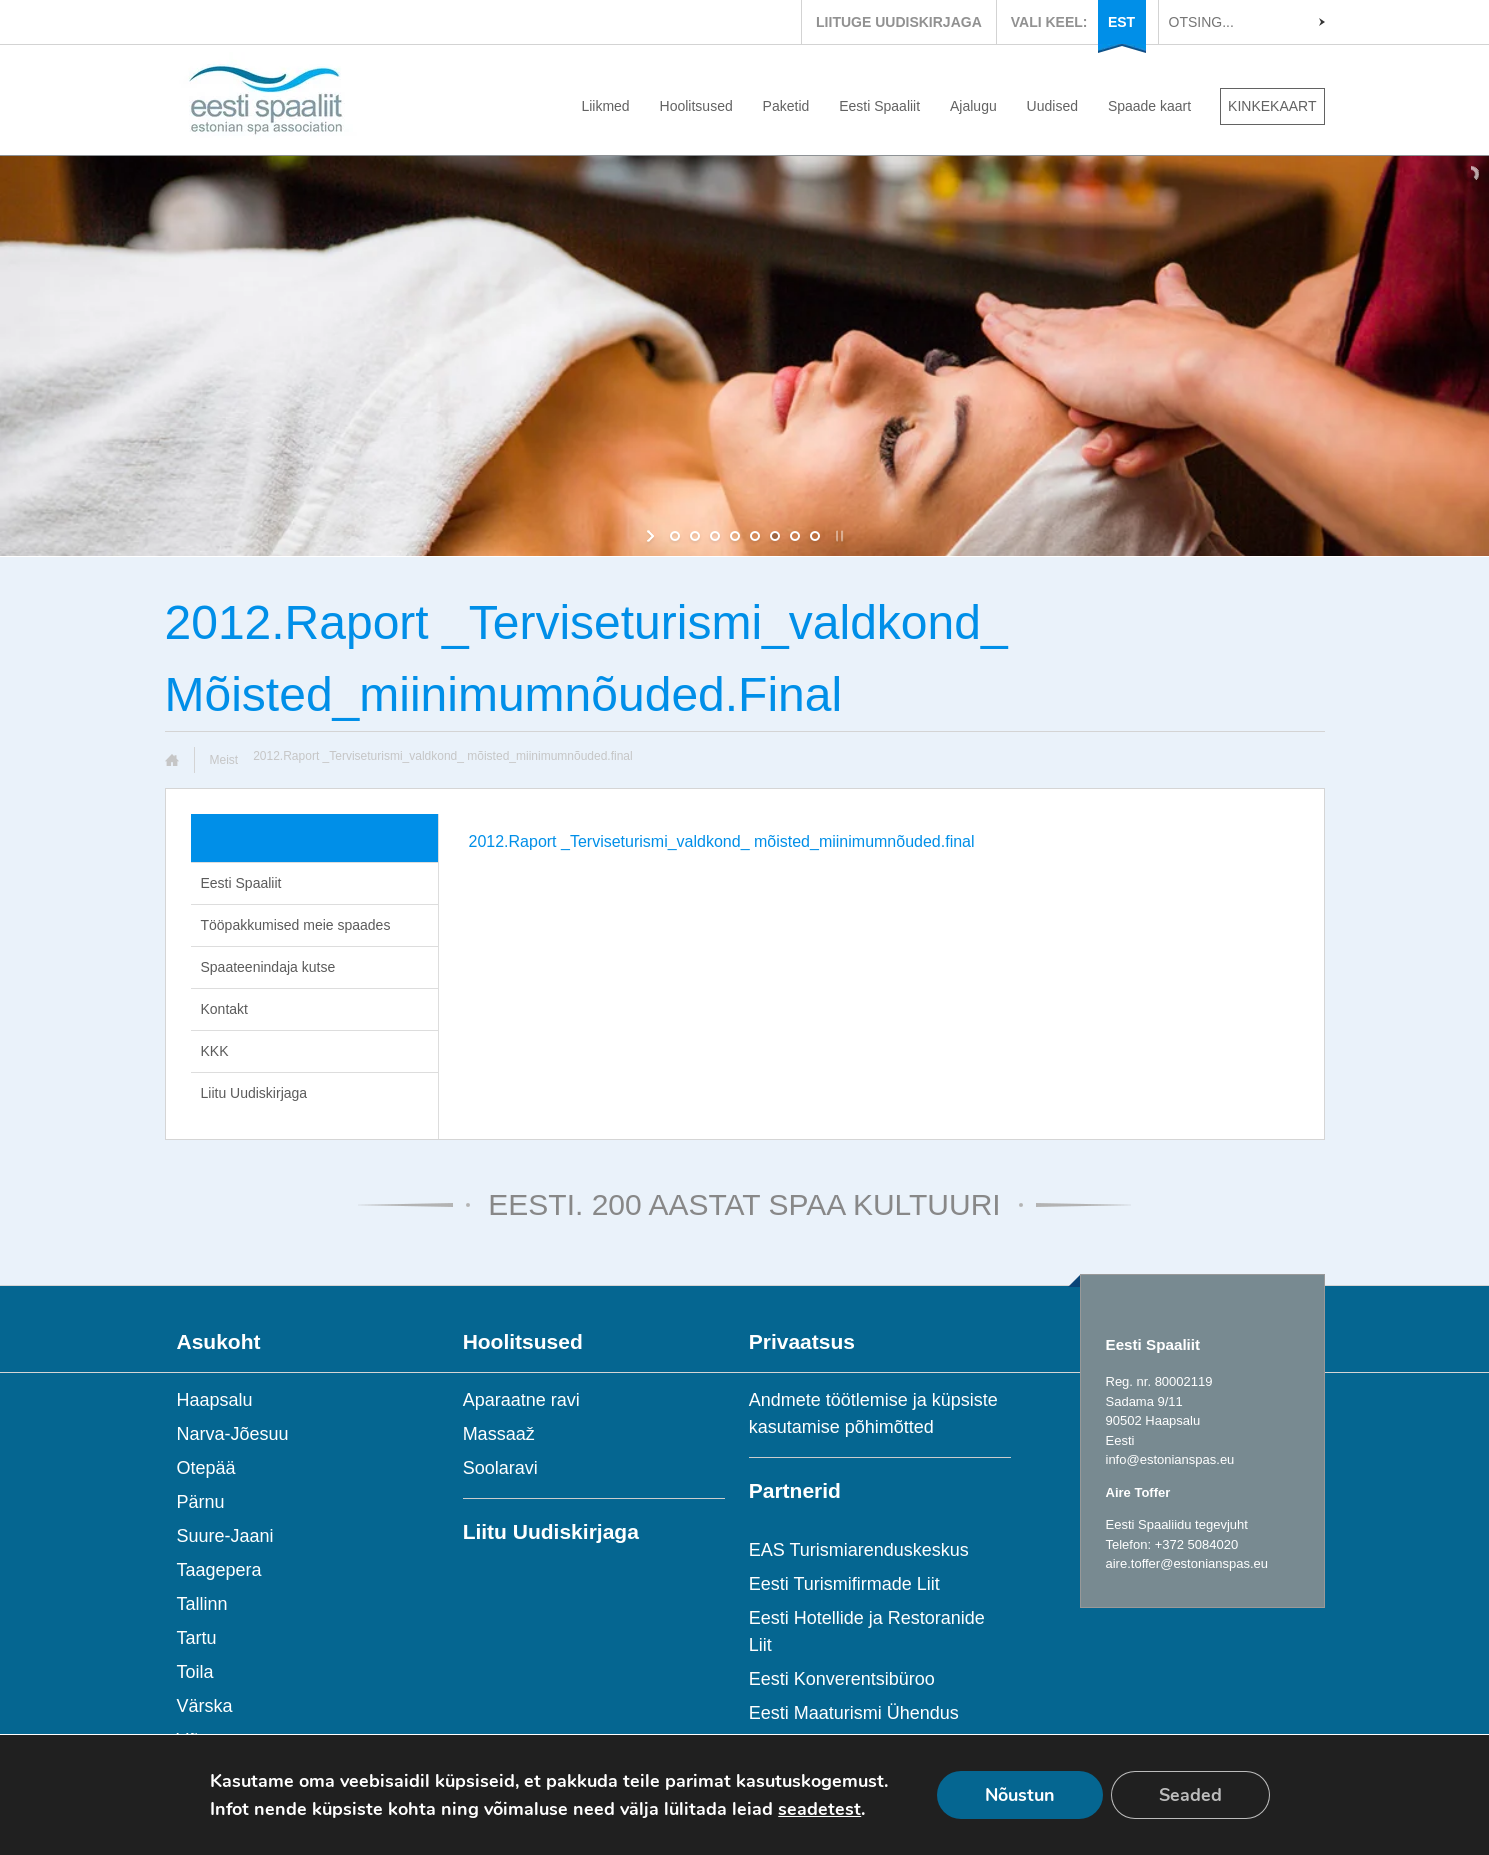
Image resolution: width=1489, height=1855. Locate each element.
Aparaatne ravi (521, 1400)
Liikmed (605, 106)
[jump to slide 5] (755, 536)
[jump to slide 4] (735, 536)
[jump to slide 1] (675, 536)
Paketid (786, 106)
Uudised (1052, 106)
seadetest (819, 1809)
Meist (224, 760)
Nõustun (1020, 1795)
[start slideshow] (652, 536)
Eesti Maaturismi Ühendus (854, 1713)
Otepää (206, 1468)
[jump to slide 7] (795, 536)
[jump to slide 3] (715, 536)
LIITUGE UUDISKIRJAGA (899, 22)
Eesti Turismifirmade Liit (844, 1584)
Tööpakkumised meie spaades (296, 925)
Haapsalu (215, 1400)
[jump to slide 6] (775, 536)
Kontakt (224, 1009)
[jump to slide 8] (815, 536)
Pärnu (201, 1502)
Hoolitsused (696, 106)
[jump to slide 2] (695, 536)
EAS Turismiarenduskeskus (859, 1550)
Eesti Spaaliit (879, 106)
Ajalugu (973, 106)
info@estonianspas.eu (1170, 1459)
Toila (195, 1672)
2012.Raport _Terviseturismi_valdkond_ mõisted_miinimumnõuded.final (722, 841)
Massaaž (499, 1434)
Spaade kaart (1149, 106)
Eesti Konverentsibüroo (842, 1679)
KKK (215, 1051)
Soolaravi (500, 1468)
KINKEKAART (1272, 106)
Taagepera (219, 1570)
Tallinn (202, 1604)
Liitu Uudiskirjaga (254, 1093)
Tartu (197, 1638)
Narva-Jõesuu (233, 1434)
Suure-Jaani (225, 1536)
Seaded (1190, 1795)
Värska (205, 1706)
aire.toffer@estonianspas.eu (1187, 1563)
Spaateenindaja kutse (268, 967)
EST (1121, 22)
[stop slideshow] (837, 536)
